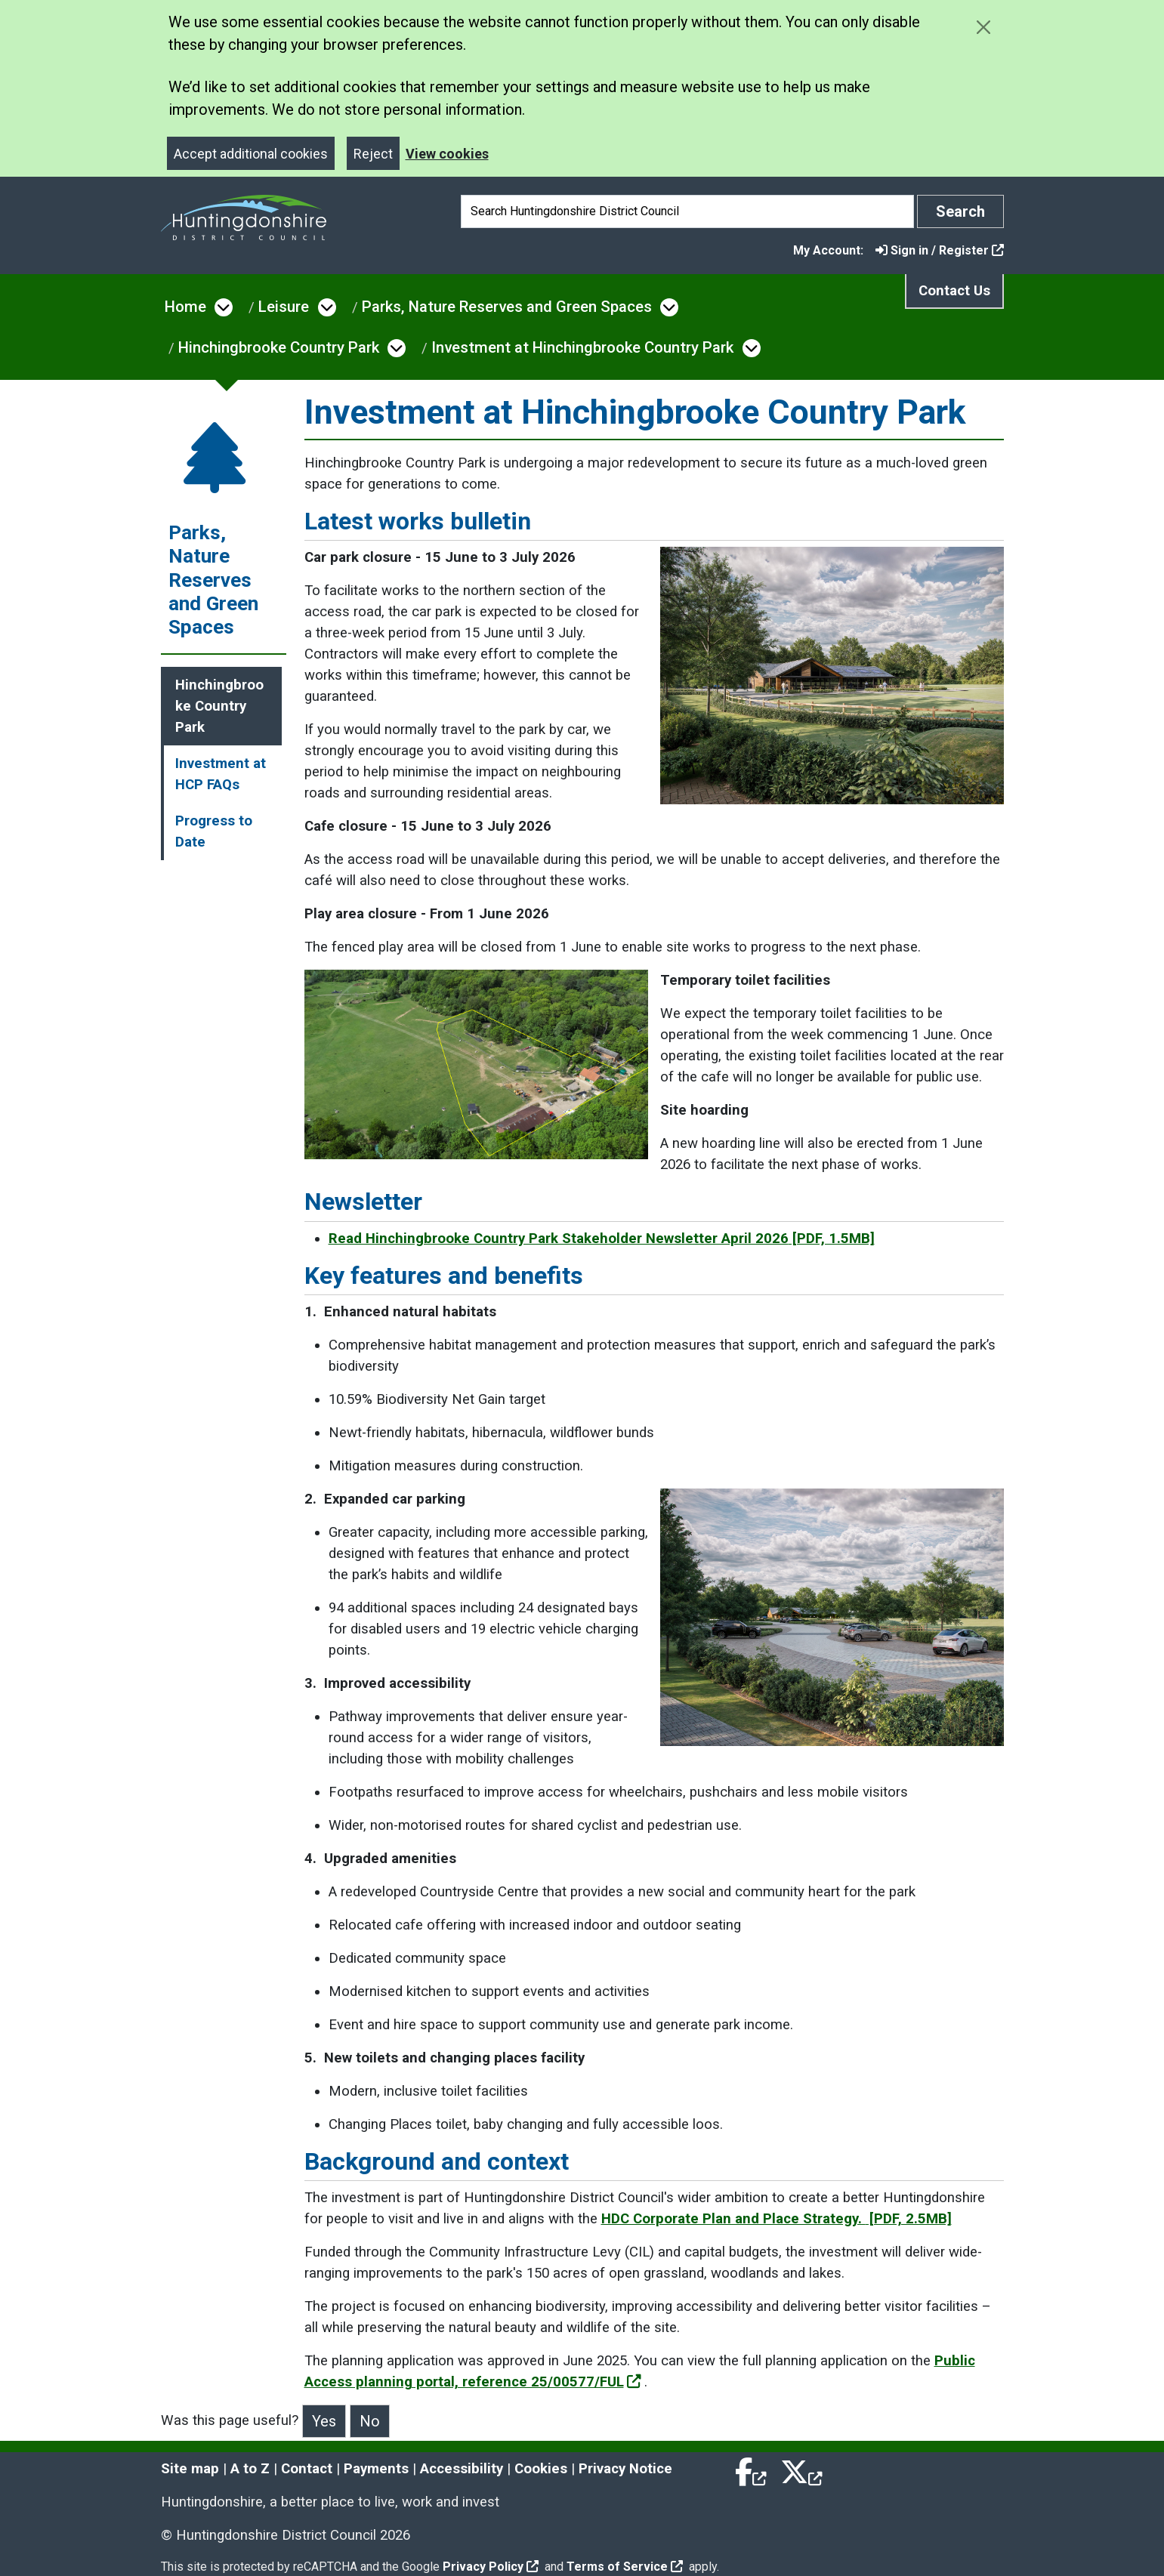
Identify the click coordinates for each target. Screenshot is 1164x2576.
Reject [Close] (373, 154)
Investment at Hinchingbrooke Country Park (582, 347)
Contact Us (954, 290)
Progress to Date (213, 831)
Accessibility (461, 2468)
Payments (376, 2468)
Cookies (540, 2468)
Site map (190, 2468)
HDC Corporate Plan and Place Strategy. (776, 2218)
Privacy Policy (491, 2566)
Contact (306, 2468)
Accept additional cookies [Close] (251, 154)
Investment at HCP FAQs (220, 774)
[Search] (687, 211)
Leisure (283, 307)
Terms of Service (625, 2566)
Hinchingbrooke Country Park (278, 347)
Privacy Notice (625, 2468)
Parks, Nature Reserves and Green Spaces (507, 307)
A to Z (250, 2468)
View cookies (447, 154)
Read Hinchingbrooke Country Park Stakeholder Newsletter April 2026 (602, 1238)
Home (185, 307)
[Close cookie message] (984, 27)
